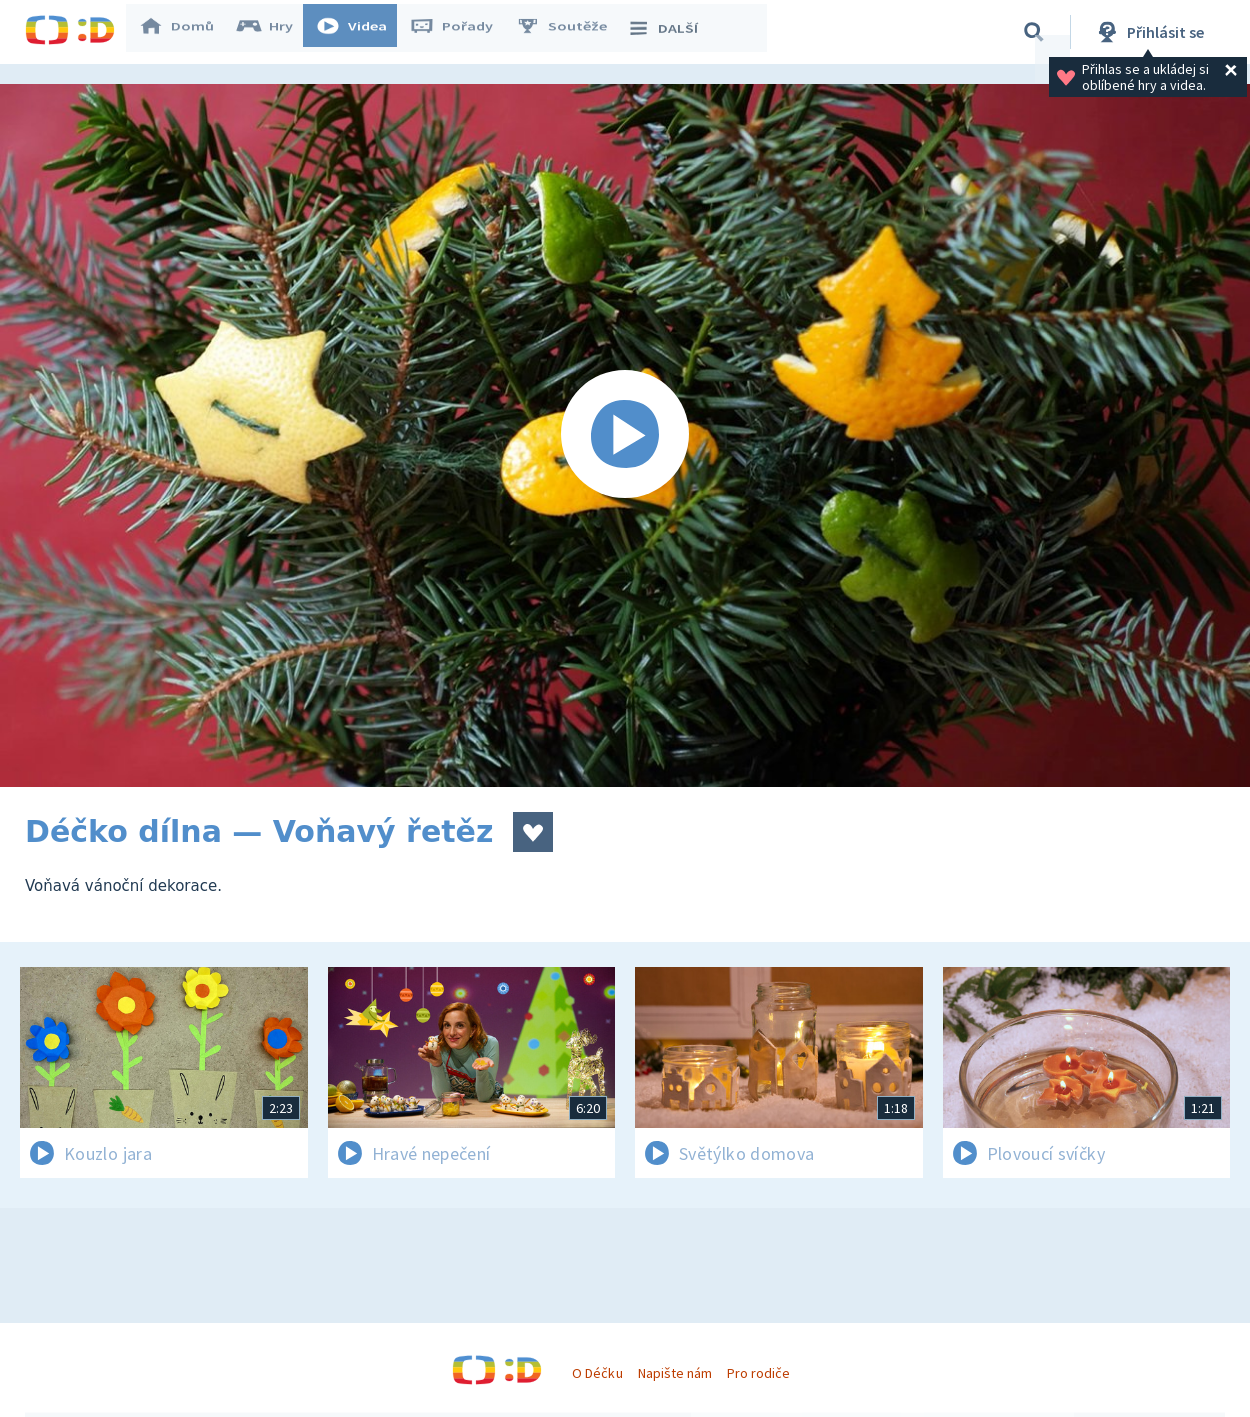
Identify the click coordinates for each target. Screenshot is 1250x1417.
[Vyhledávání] (1034, 32)
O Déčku (597, 1373)
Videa (361, 32)
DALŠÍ (671, 32)
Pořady (461, 32)
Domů (186, 32)
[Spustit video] (625, 435)
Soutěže (571, 32)
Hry (274, 32)
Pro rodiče (758, 1373)
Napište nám (675, 1373)
